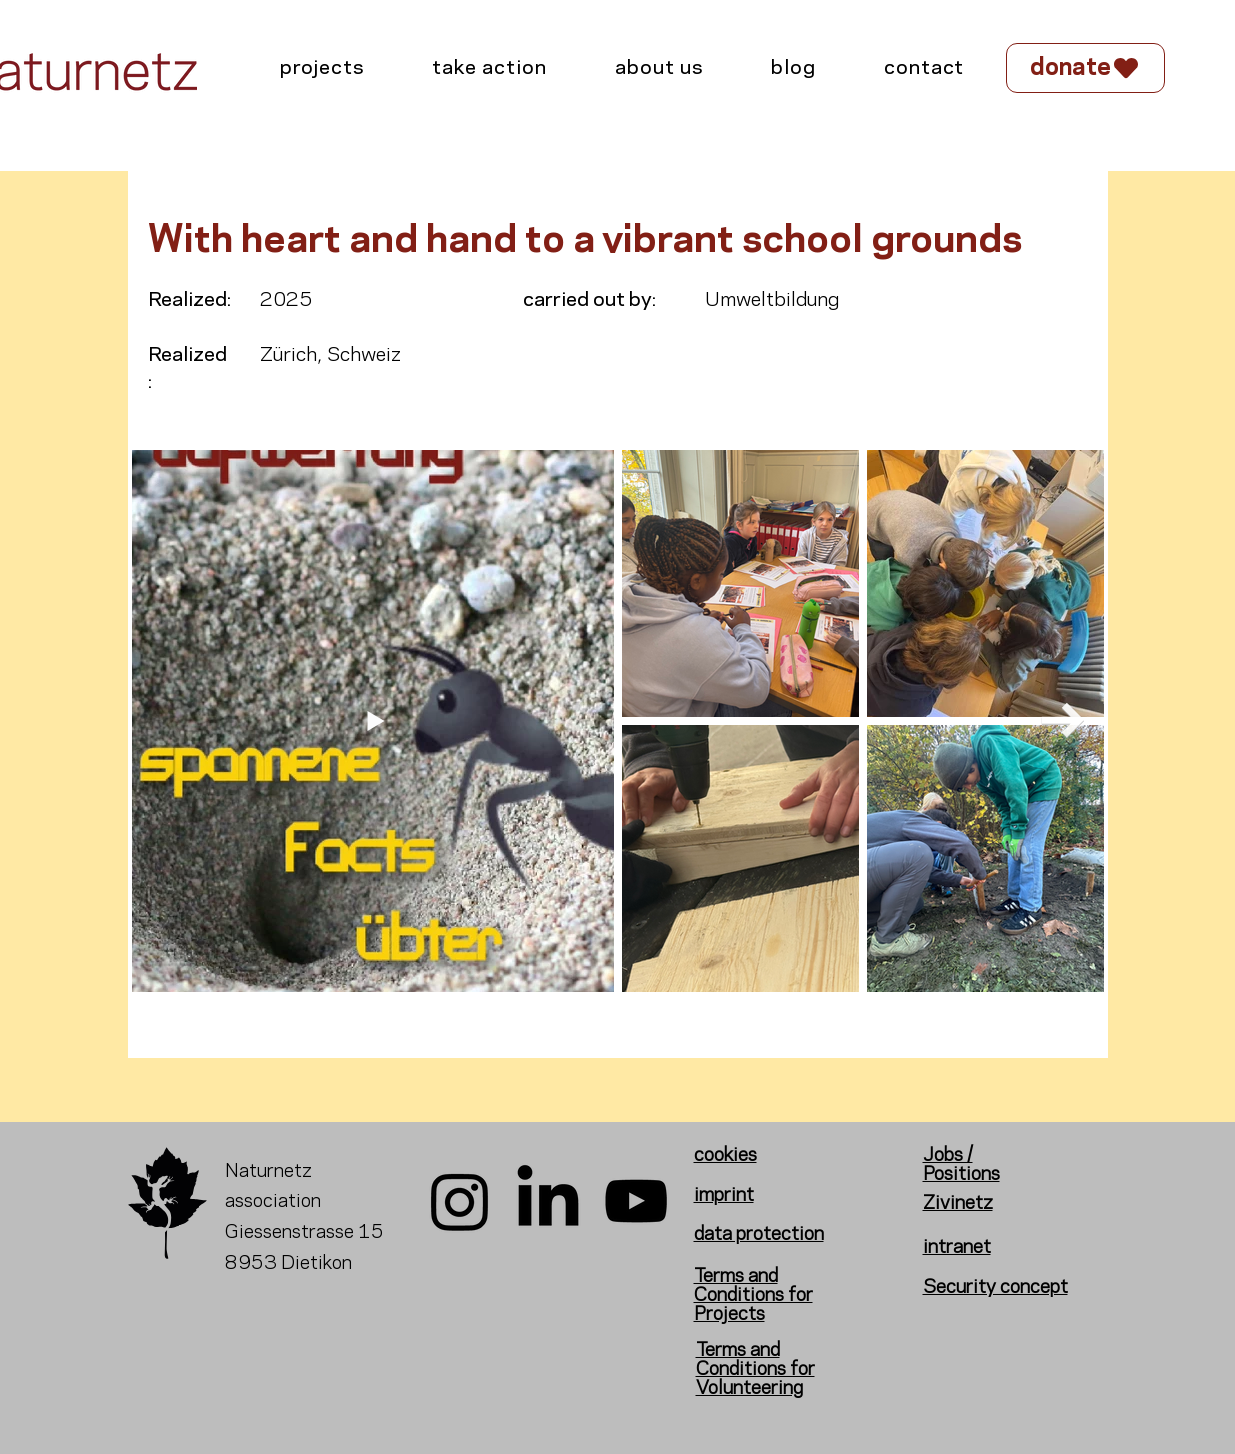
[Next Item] (1063, 720)
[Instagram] (460, 1201)
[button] (489, 69)
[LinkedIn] (548, 1201)
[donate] (1085, 68)
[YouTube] (636, 1201)
